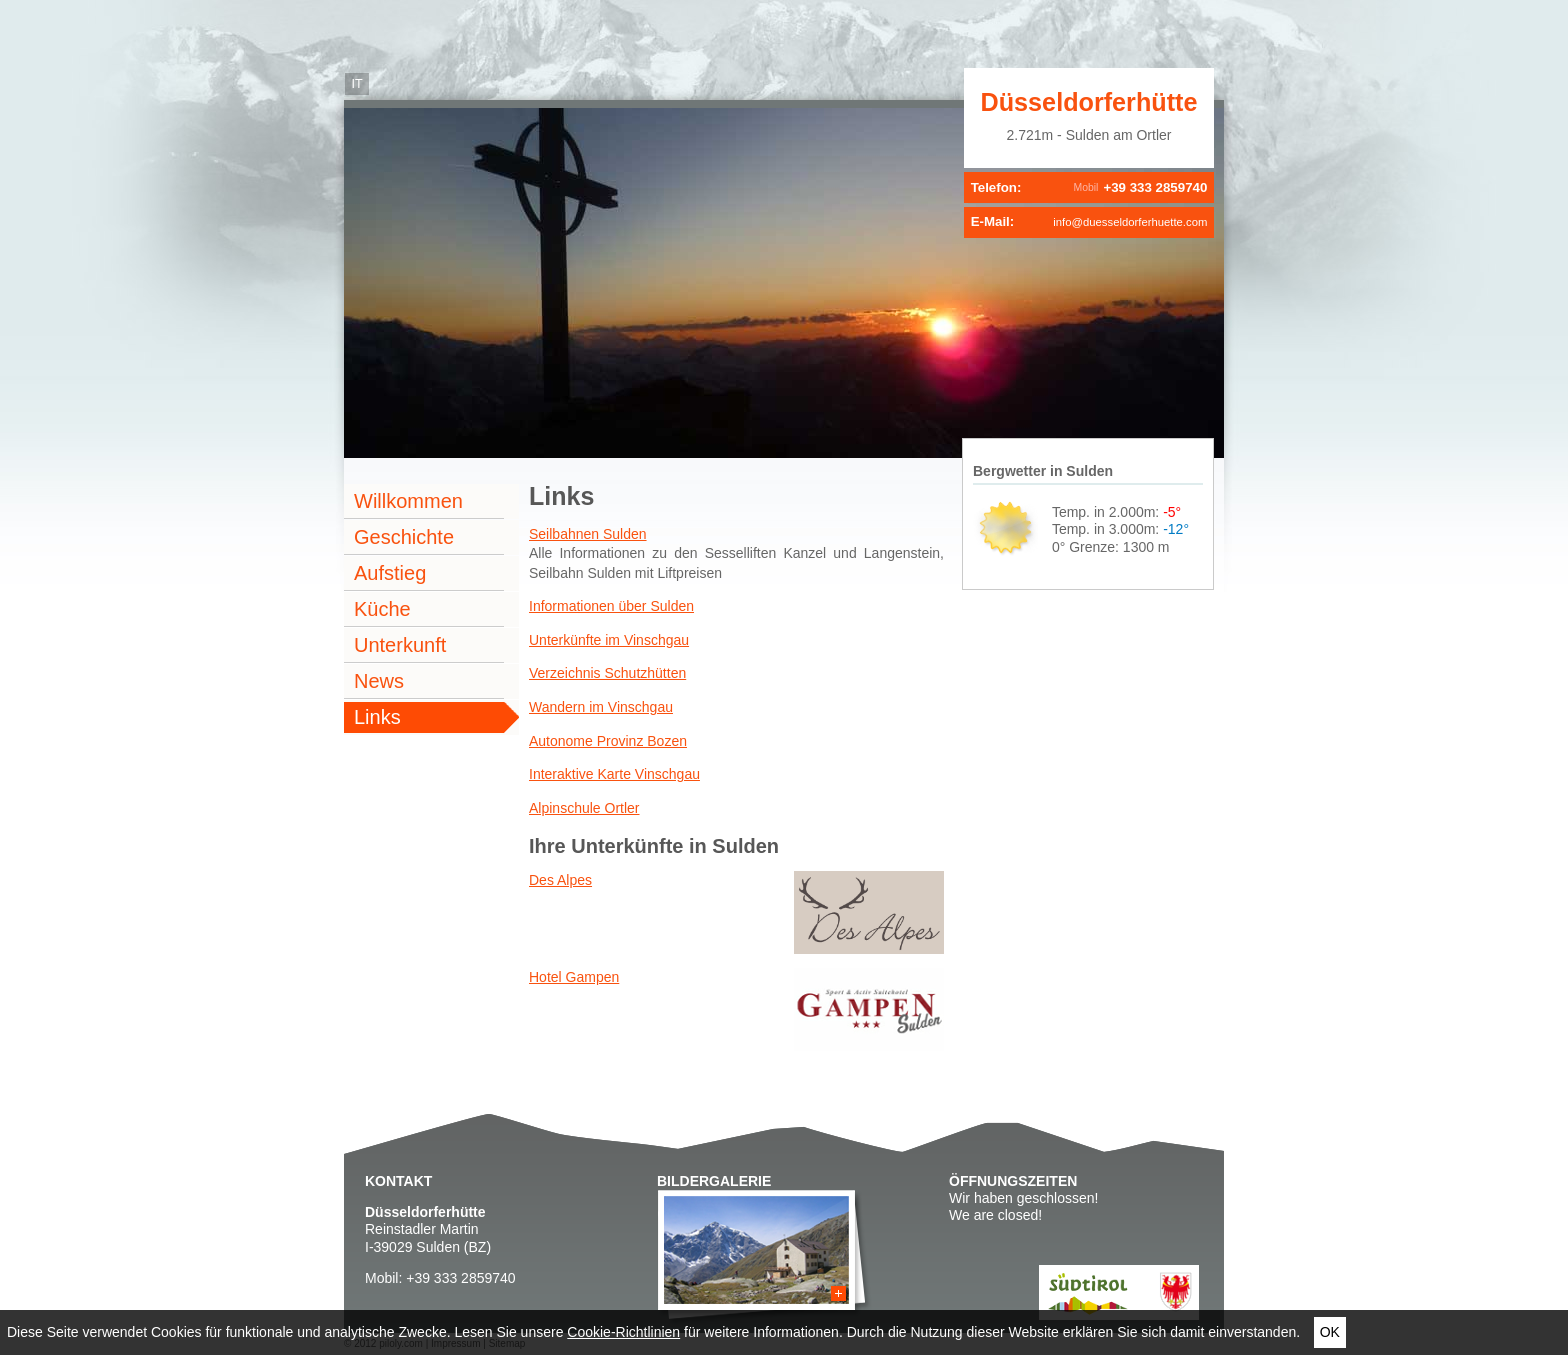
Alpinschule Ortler (584, 808)
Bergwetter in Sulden (1043, 471)
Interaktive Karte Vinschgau (614, 774)
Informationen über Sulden (611, 606)
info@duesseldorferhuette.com (1130, 222)
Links (377, 717)
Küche (382, 609)
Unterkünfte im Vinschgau (609, 640)
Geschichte (404, 537)
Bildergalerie (714, 1181)
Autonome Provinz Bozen (608, 741)
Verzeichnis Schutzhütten (607, 673)
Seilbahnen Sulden (588, 534)
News (379, 681)
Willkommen (408, 501)
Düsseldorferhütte (1089, 102)
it (356, 84)
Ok (1330, 1332)
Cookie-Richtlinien (623, 1332)
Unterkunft (400, 645)
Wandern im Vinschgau (601, 707)
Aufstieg (390, 573)
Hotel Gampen (574, 977)
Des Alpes (560, 880)
